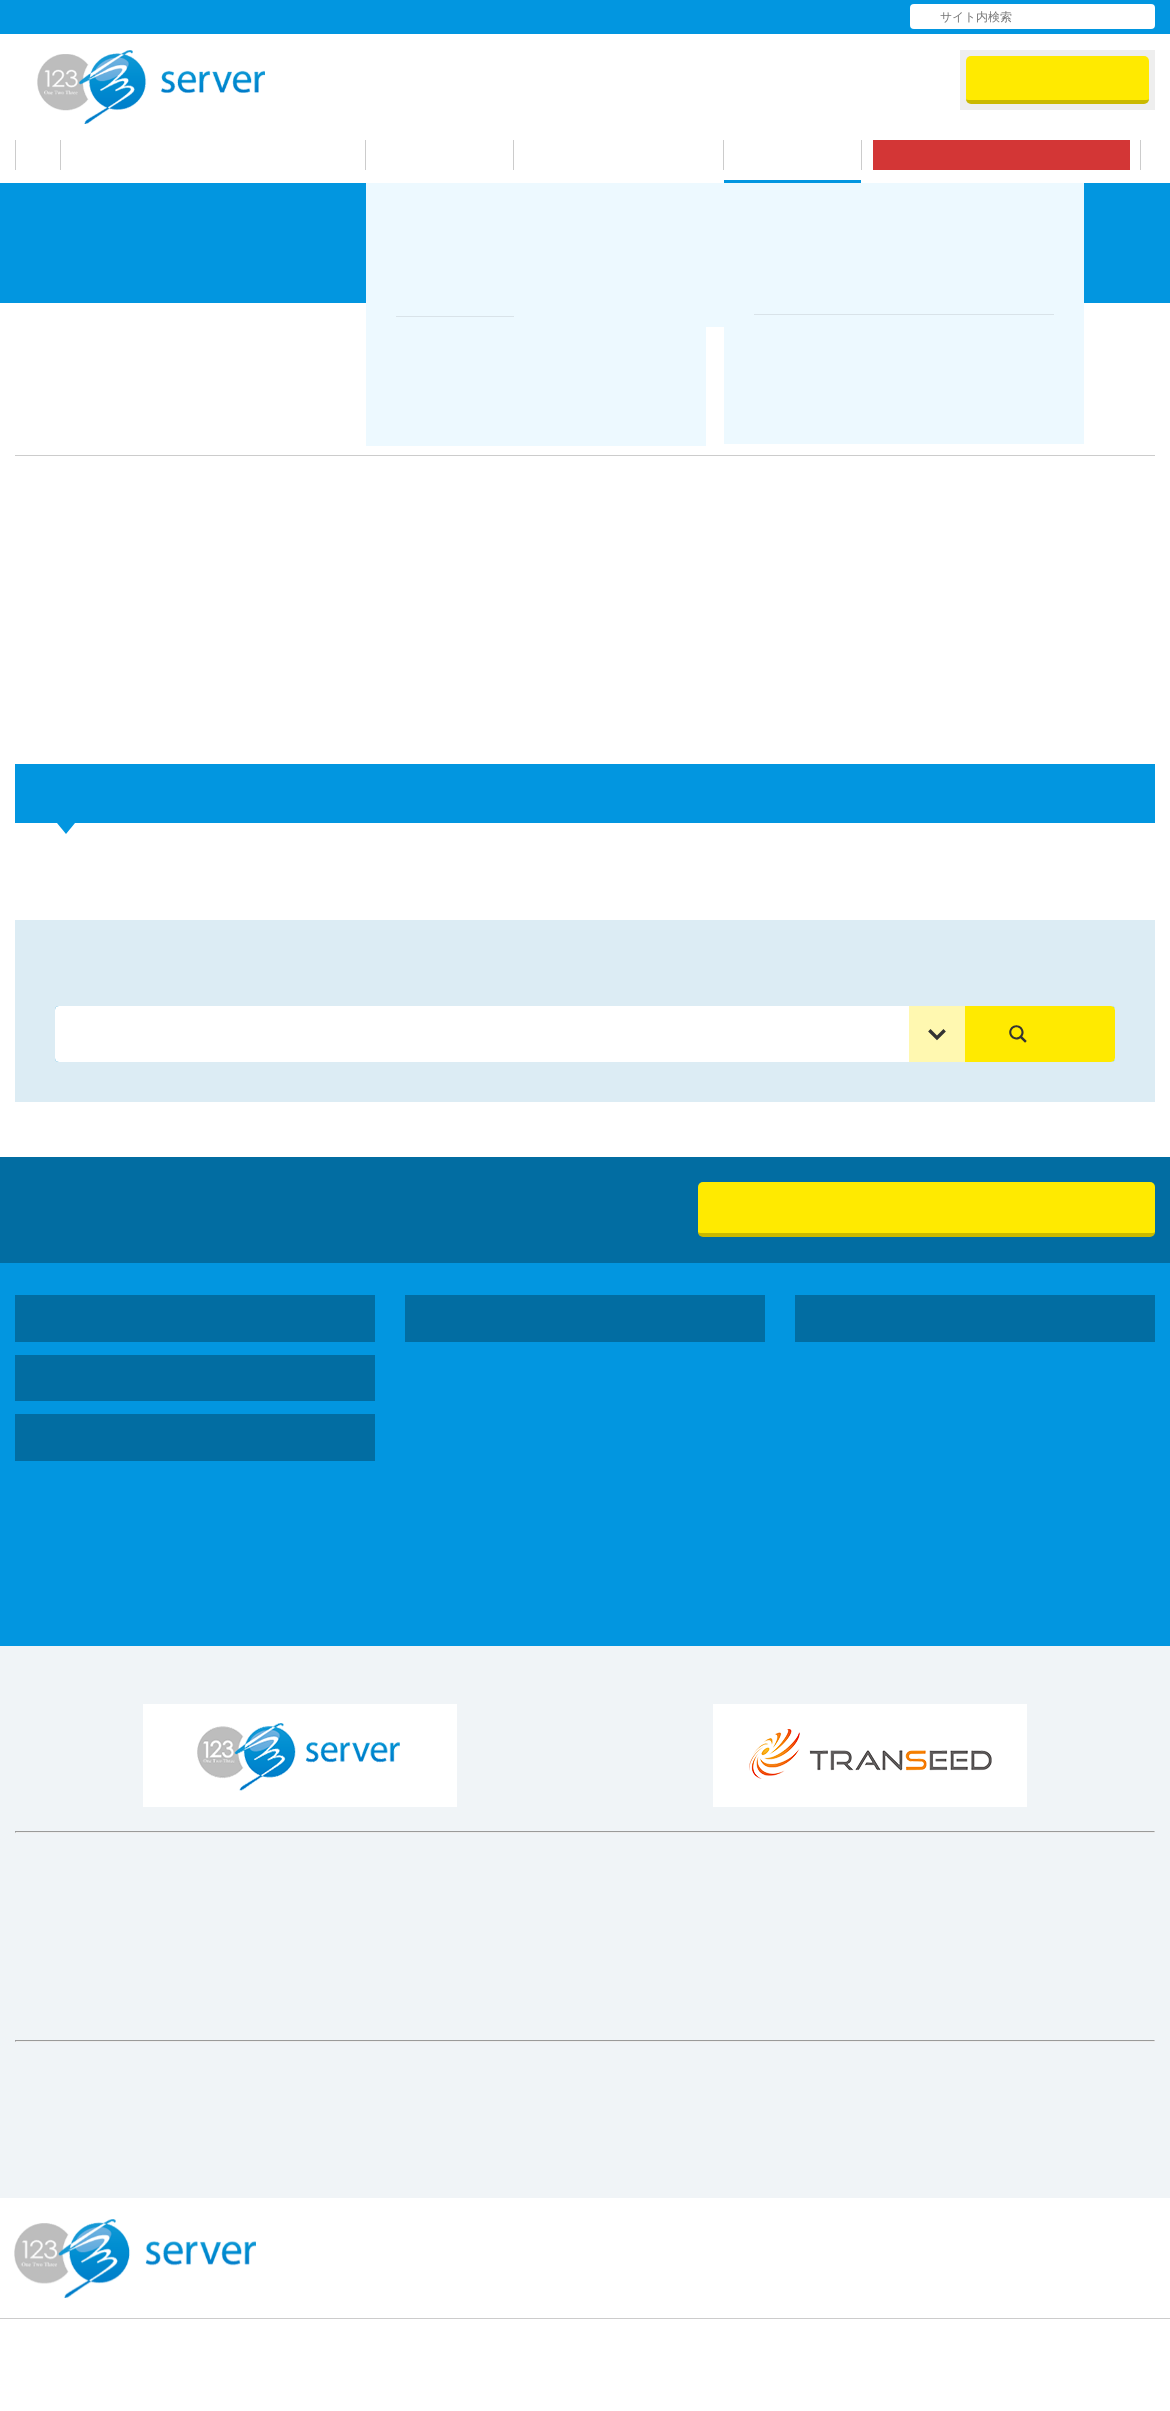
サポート (803, 155)
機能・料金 (451, 155)
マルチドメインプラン (531, 1425)
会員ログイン (1057, 79)
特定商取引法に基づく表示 (858, 2233)
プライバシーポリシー (1090, 2233)
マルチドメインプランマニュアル (181, 1576)
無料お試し (1011, 155)
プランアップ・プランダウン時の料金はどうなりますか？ (249, 858)
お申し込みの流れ (629, 155)
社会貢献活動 (889, 1397)
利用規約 (673, 2233)
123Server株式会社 (151, 87)
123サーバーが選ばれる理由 (227, 155)
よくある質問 (667, 16)
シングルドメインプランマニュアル (189, 1546)
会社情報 (545, 16)
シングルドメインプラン (539, 1395)
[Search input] (487, 1034)
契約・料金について (362, 328)
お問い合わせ (795, 16)
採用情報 (873, 1427)
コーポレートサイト (897, 1318)
